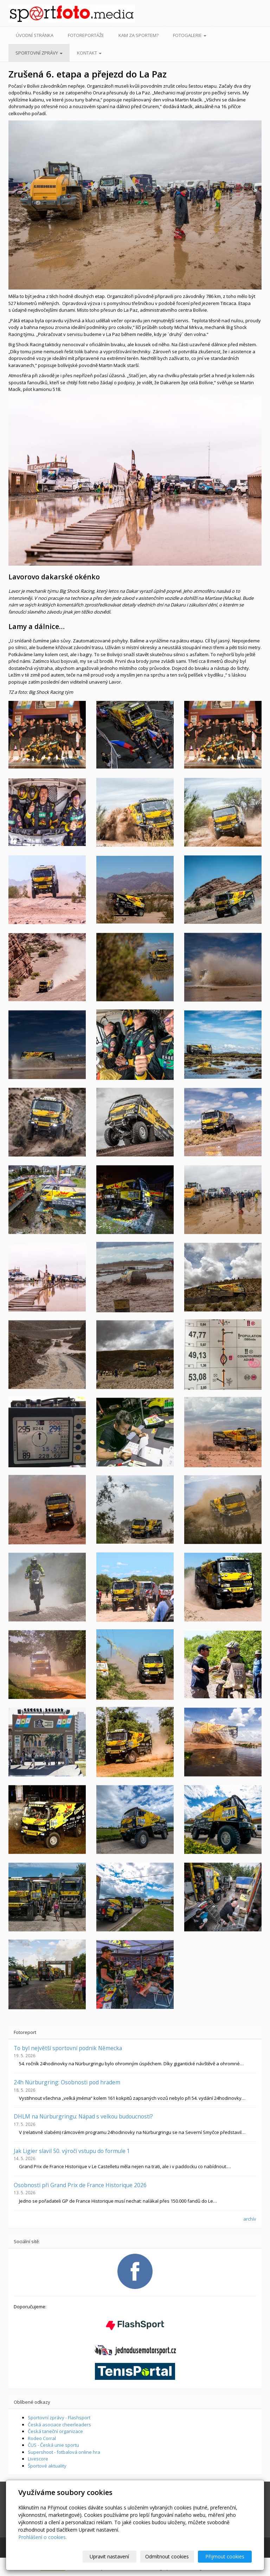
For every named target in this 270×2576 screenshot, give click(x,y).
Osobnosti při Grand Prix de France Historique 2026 (80, 2185)
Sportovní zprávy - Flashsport (59, 2417)
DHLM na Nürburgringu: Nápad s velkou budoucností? (83, 2116)
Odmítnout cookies (167, 2556)
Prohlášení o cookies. (42, 2537)
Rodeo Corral (42, 2438)
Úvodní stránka (34, 35)
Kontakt (89, 53)
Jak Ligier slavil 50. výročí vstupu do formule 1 (72, 2151)
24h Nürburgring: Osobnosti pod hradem (67, 2082)
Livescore (38, 2459)
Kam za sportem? (138, 35)
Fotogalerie (189, 35)
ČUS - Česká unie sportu (53, 2445)
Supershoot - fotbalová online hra (64, 2452)
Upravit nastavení (109, 2556)
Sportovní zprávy (39, 53)
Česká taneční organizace (55, 2431)
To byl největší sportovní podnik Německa (68, 2048)
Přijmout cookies (224, 2556)
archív (249, 2219)
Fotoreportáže (86, 35)
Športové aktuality (47, 2466)
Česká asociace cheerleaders (59, 2424)
